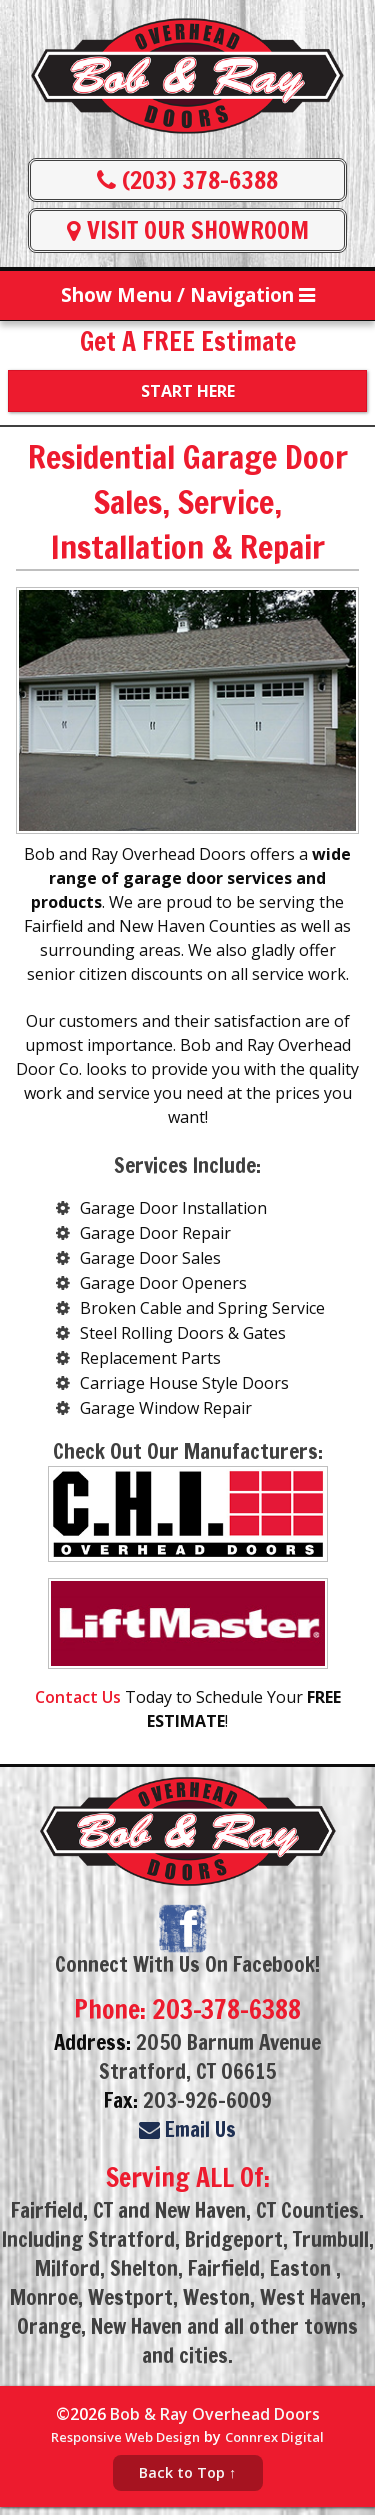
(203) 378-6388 (187, 180)
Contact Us (78, 1697)
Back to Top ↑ (187, 2472)
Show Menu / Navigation (188, 294)
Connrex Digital (274, 2437)
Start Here (188, 391)
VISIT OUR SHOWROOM (188, 230)
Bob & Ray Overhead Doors (215, 2414)
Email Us (187, 2129)
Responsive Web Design (125, 2437)
